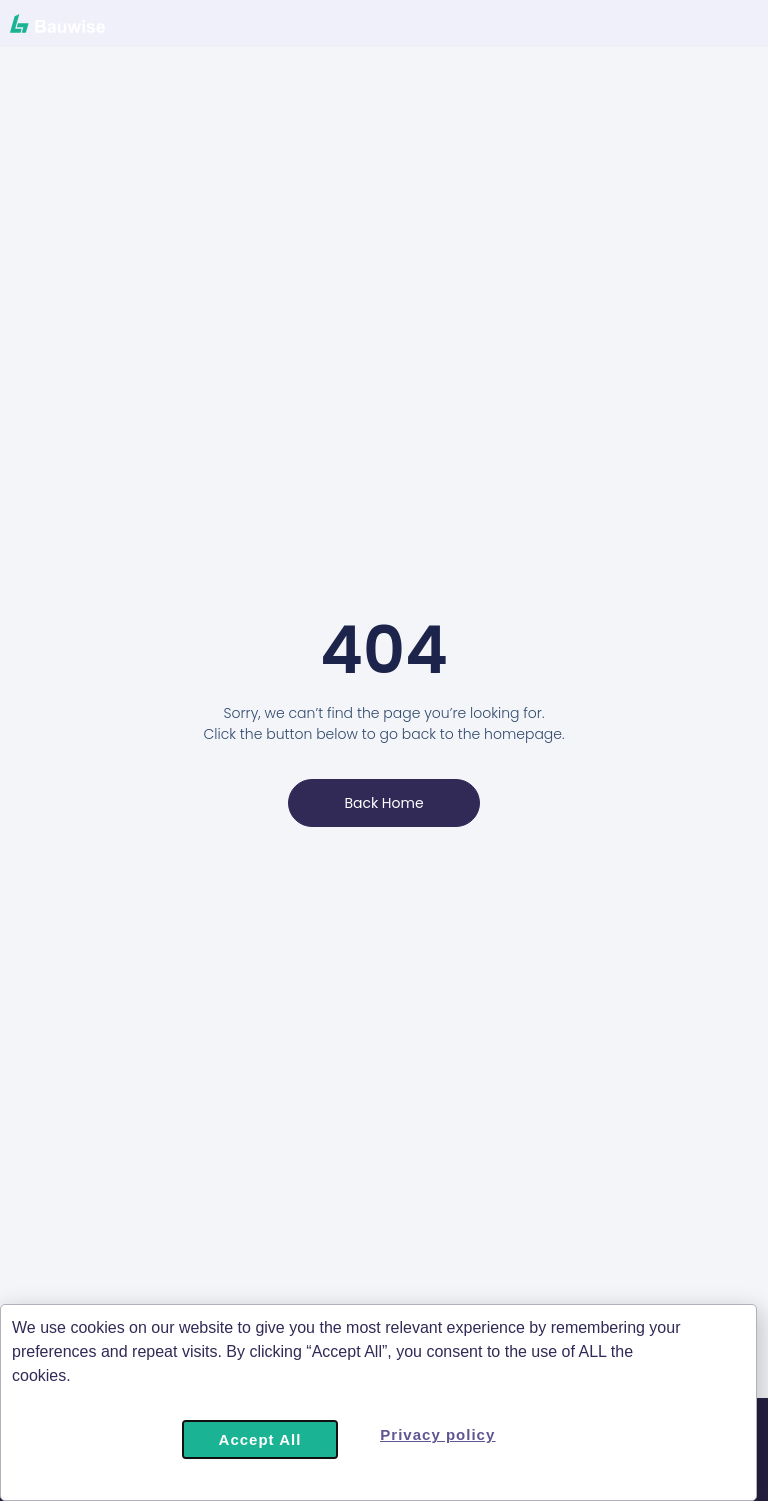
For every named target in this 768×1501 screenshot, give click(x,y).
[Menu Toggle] (646, 29)
